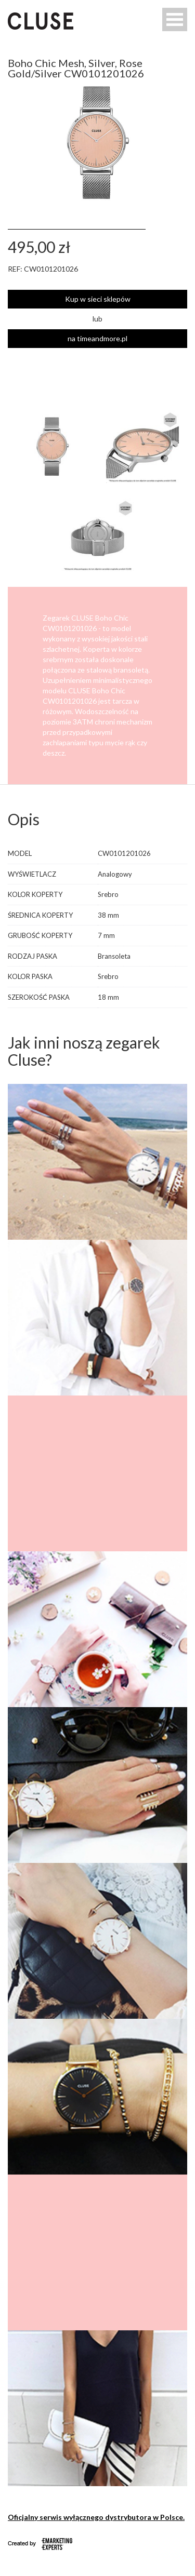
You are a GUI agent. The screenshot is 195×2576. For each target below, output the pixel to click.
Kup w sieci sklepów (98, 298)
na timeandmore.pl (97, 338)
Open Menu (174, 19)
